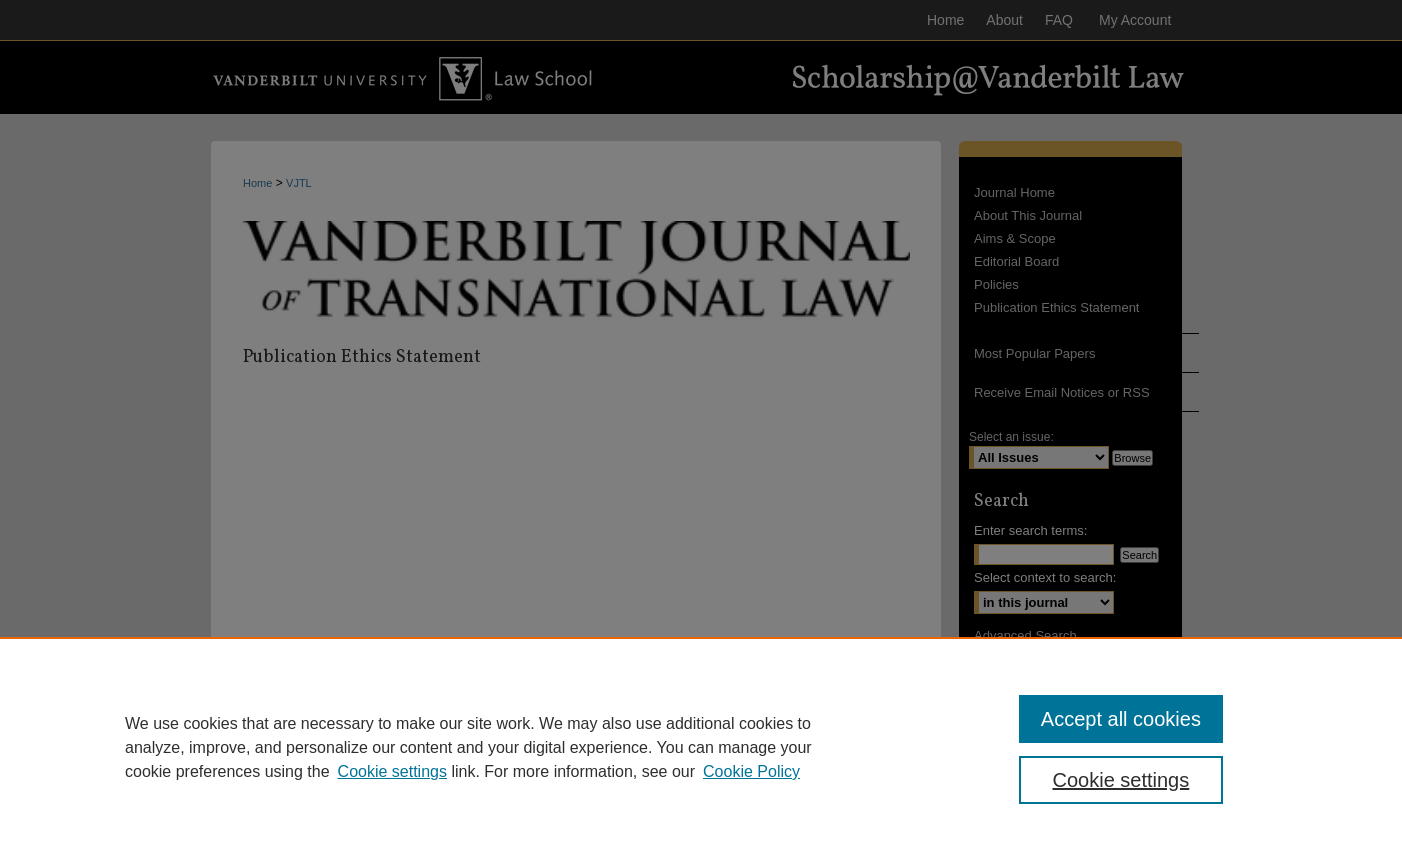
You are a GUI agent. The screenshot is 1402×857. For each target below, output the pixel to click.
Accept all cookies (1121, 719)
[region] (701, 747)
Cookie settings (392, 771)
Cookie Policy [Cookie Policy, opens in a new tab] (751, 771)
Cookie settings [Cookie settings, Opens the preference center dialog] (1121, 780)
